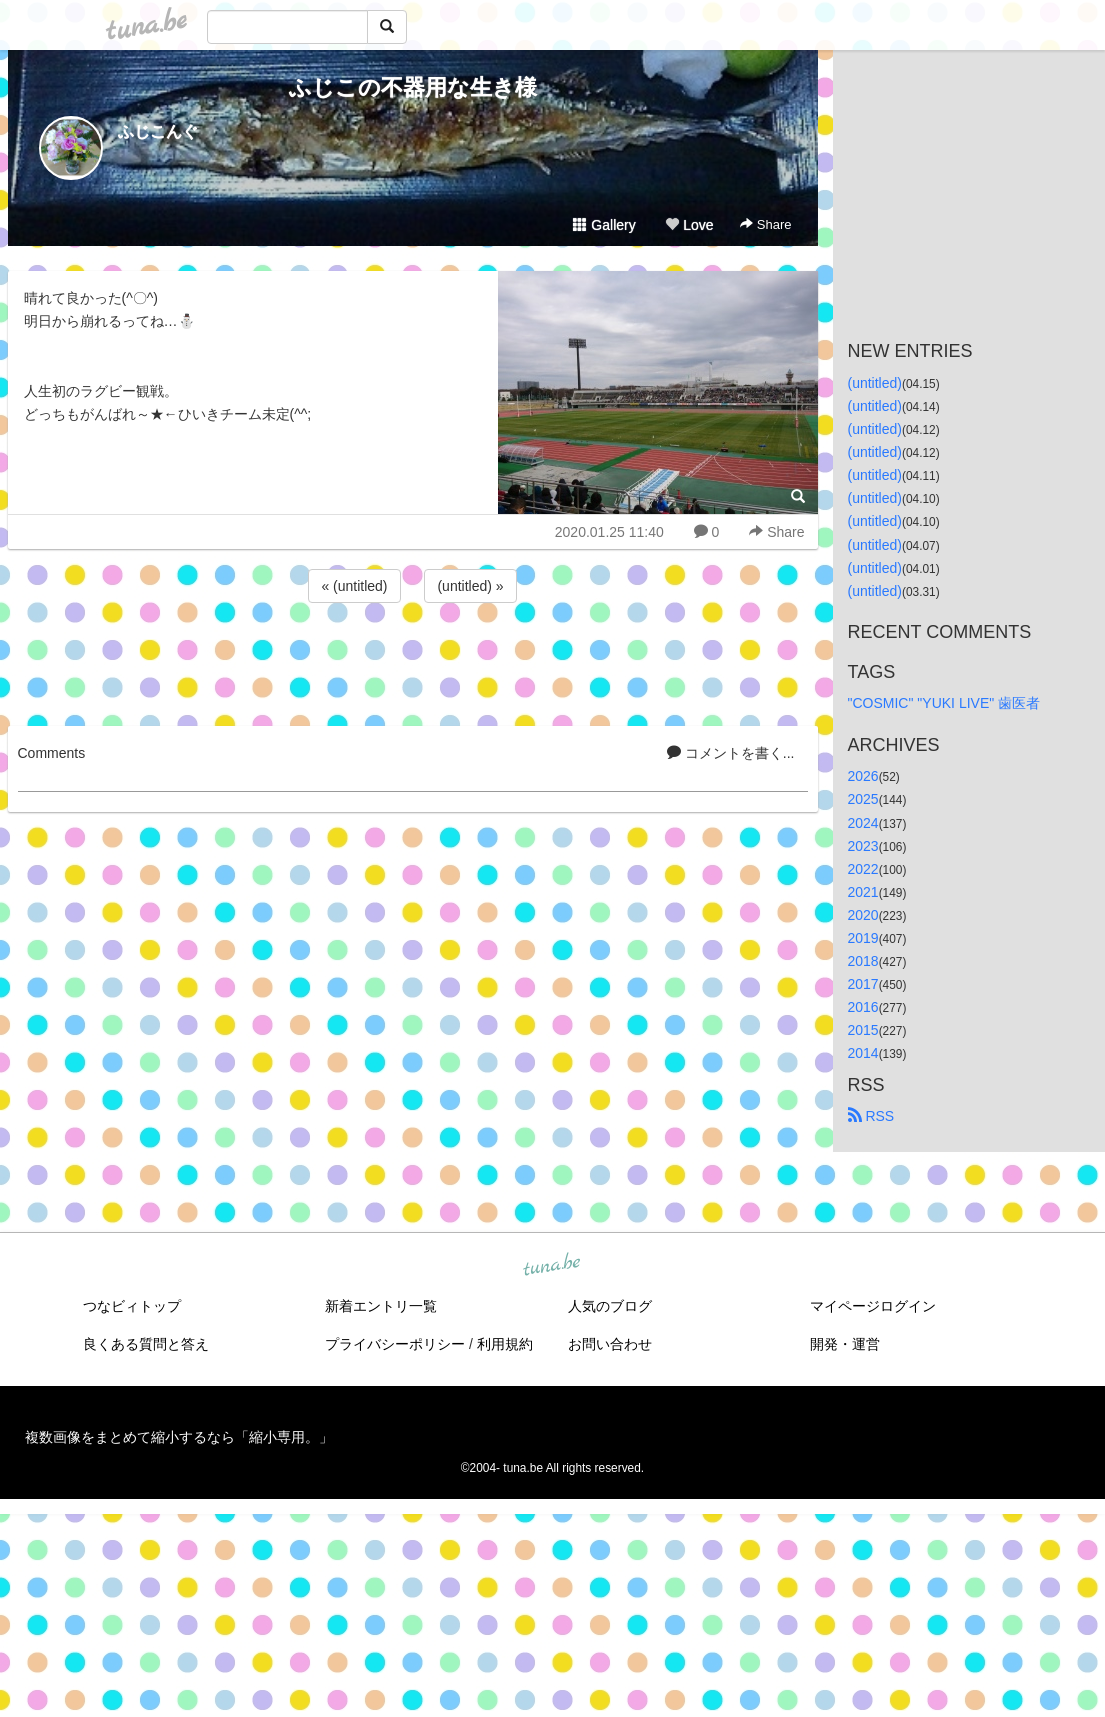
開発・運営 (845, 1344)
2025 (863, 799)
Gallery (604, 225)
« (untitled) (354, 586)
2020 (863, 915)
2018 (863, 961)
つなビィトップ (132, 1306)
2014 (863, 1053)
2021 (863, 892)
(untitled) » (470, 586)
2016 (863, 1007)
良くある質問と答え (146, 1344)
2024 (863, 823)
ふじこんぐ (158, 131)
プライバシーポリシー (395, 1344)
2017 (863, 984)
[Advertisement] (413, 661)
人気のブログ (610, 1306)
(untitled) (875, 383)
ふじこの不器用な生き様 (413, 87)
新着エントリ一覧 (381, 1306)
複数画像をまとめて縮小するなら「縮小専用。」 (179, 1437)
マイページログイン (873, 1306)
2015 (863, 1030)
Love (689, 225)
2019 (863, 938)
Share (765, 224)
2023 (863, 846)
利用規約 (505, 1344)
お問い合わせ (610, 1344)
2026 (863, 776)
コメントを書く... (731, 753)
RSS (871, 1116)
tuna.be (552, 1265)
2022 (863, 869)
